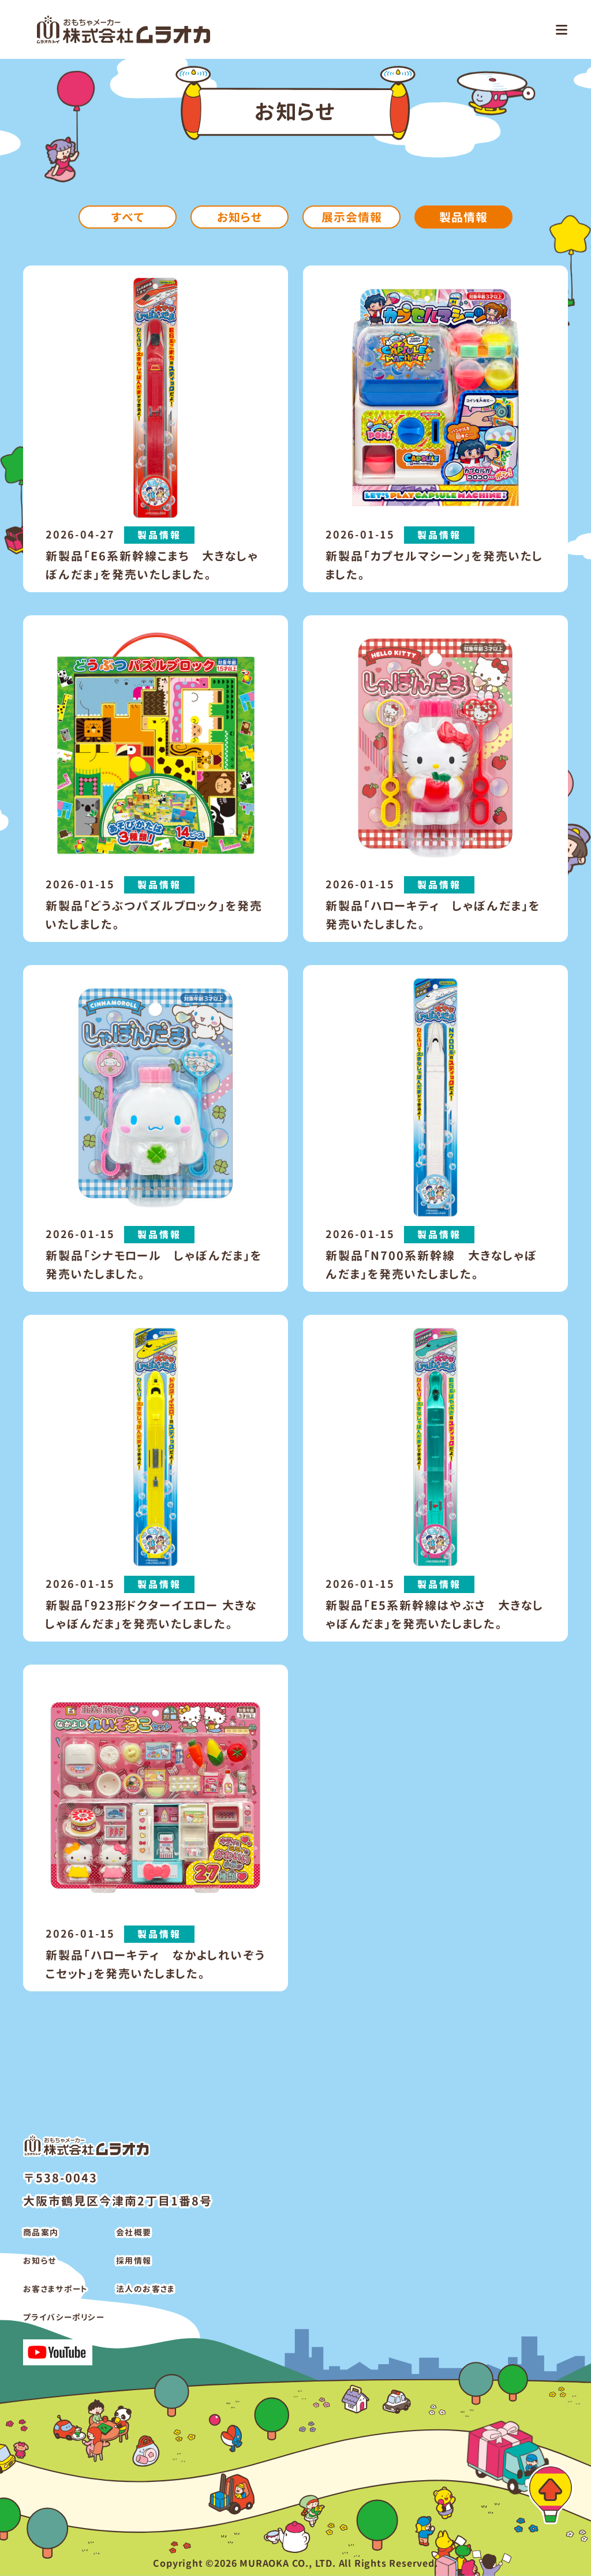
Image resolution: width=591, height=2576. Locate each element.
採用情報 (134, 2260)
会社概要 (134, 2232)
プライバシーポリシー (63, 2317)
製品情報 (463, 217)
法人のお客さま (145, 2288)
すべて (127, 217)
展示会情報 (351, 217)
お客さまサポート (55, 2288)
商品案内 (41, 2232)
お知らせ (240, 217)
